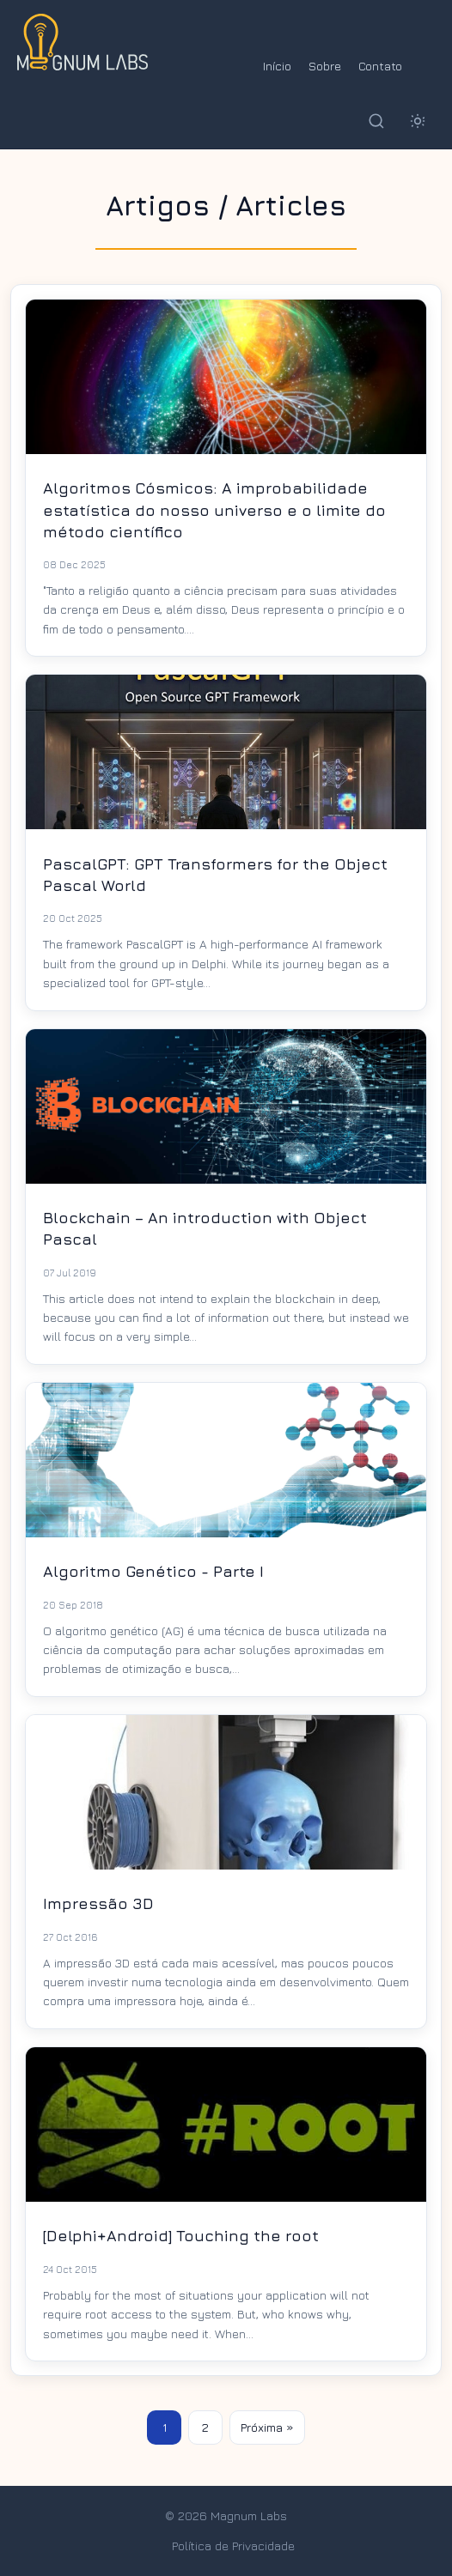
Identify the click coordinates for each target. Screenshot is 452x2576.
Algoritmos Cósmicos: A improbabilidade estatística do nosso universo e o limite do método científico (214, 509)
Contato (380, 65)
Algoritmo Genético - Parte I (153, 1571)
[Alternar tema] (417, 121)
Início (277, 65)
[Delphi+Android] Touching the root (181, 2236)
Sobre (324, 65)
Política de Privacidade (233, 2545)
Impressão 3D (98, 1903)
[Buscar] (376, 121)
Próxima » (267, 2427)
